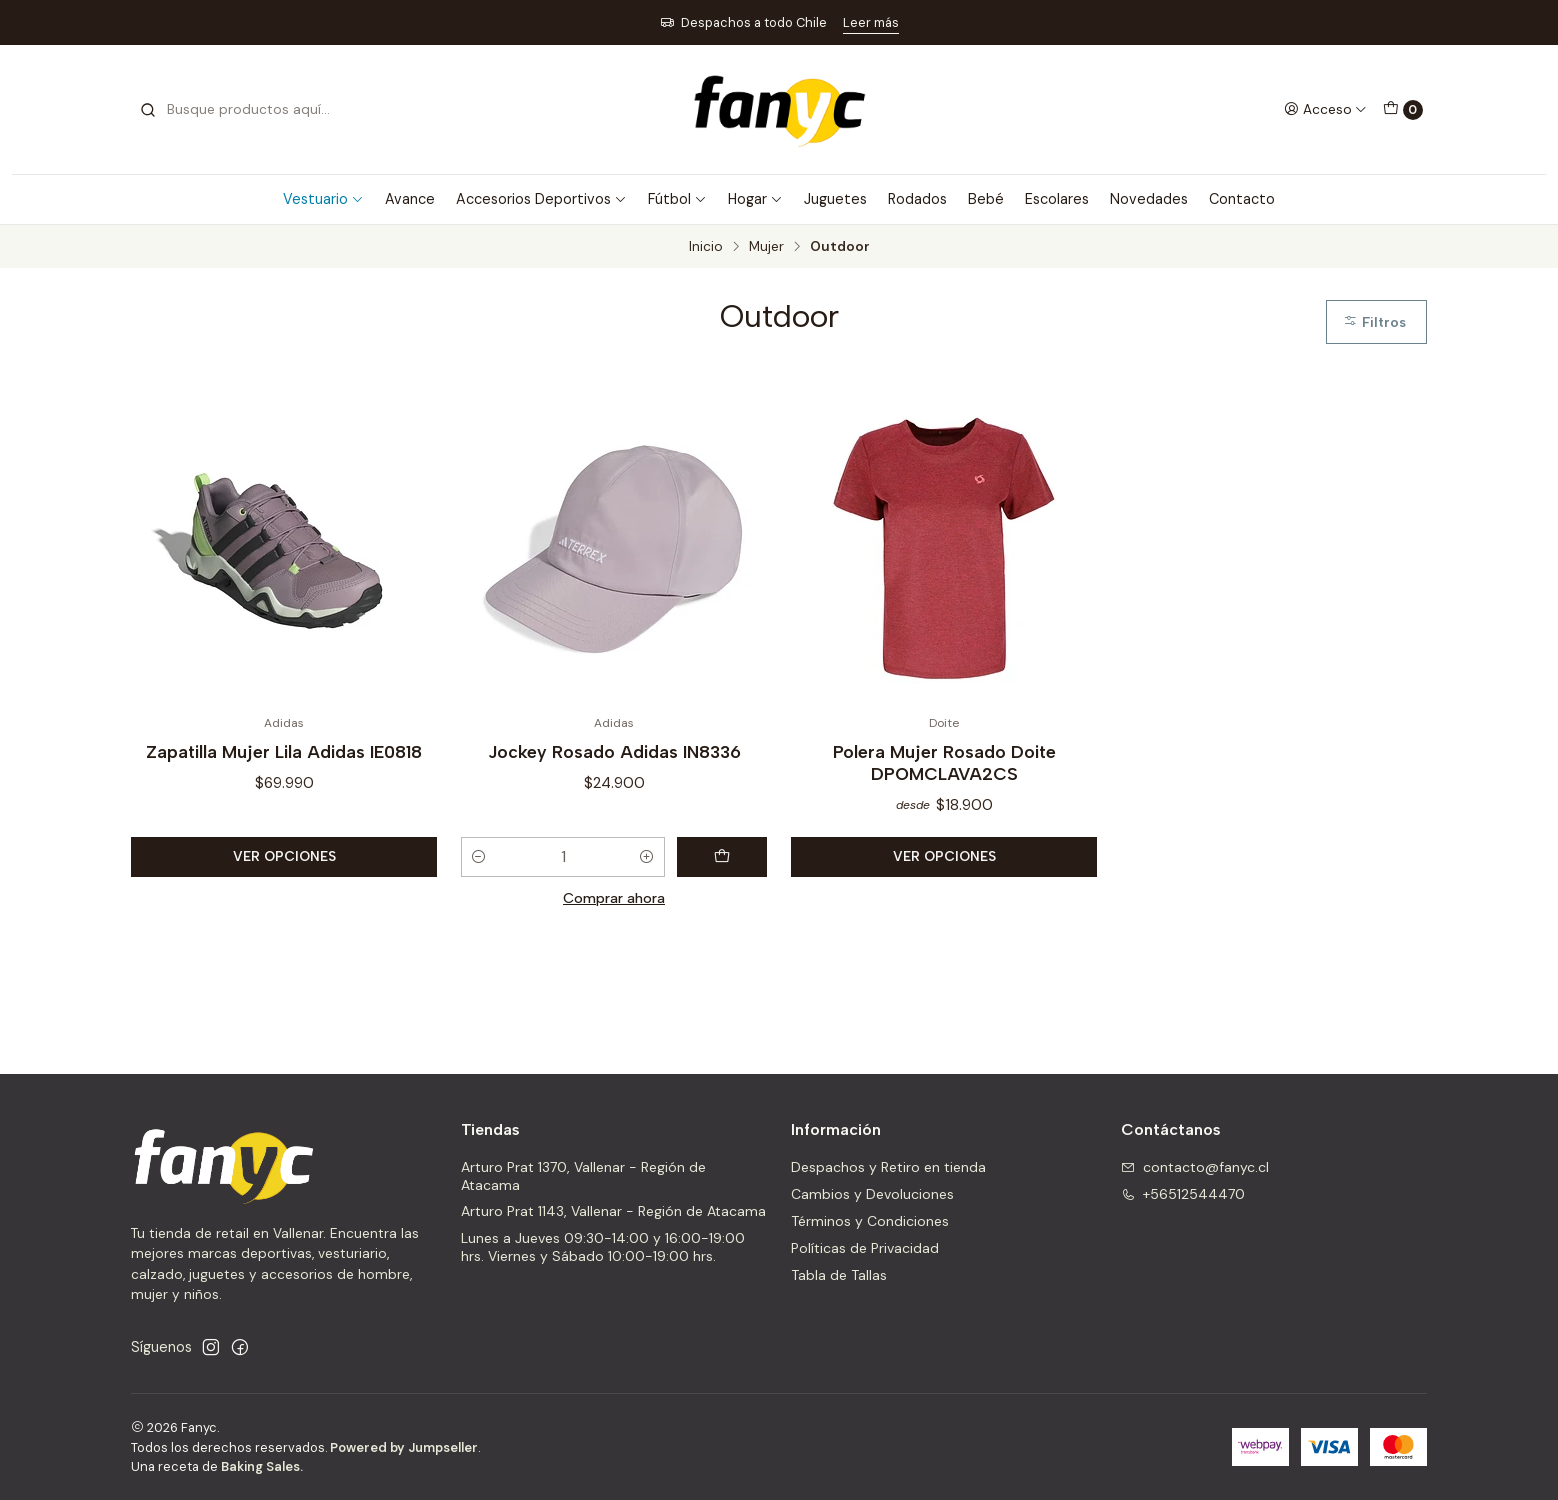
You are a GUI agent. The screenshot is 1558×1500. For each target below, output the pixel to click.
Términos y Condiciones (870, 1221)
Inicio (706, 247)
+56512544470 (1183, 1194)
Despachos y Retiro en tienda (888, 1167)
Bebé (986, 199)
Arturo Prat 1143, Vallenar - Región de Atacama (613, 1211)
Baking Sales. (262, 1466)
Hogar (755, 199)
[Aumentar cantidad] (647, 857)
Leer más (871, 22)
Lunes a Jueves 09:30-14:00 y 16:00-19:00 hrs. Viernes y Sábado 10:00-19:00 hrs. (603, 1247)
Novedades (1149, 199)
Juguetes (835, 199)
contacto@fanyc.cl (1195, 1167)
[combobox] (241, 110)
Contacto (1242, 199)
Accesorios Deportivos (541, 199)
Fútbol (677, 199)
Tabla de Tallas (839, 1275)
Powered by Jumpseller (404, 1447)
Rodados (917, 199)
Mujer (766, 247)
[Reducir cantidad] (479, 857)
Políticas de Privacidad (865, 1248)
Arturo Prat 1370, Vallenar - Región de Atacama (583, 1176)
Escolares (1057, 199)
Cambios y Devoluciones (872, 1194)
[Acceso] (1325, 109)
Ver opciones (284, 856)
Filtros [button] (1374, 322)
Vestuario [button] (323, 199)
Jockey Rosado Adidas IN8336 (614, 751)
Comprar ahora (614, 898)
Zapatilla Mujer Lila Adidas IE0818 (284, 751)
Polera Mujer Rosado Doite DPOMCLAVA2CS (944, 762)
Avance (410, 199)
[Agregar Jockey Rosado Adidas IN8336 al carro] (722, 857)
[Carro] (1403, 110)
